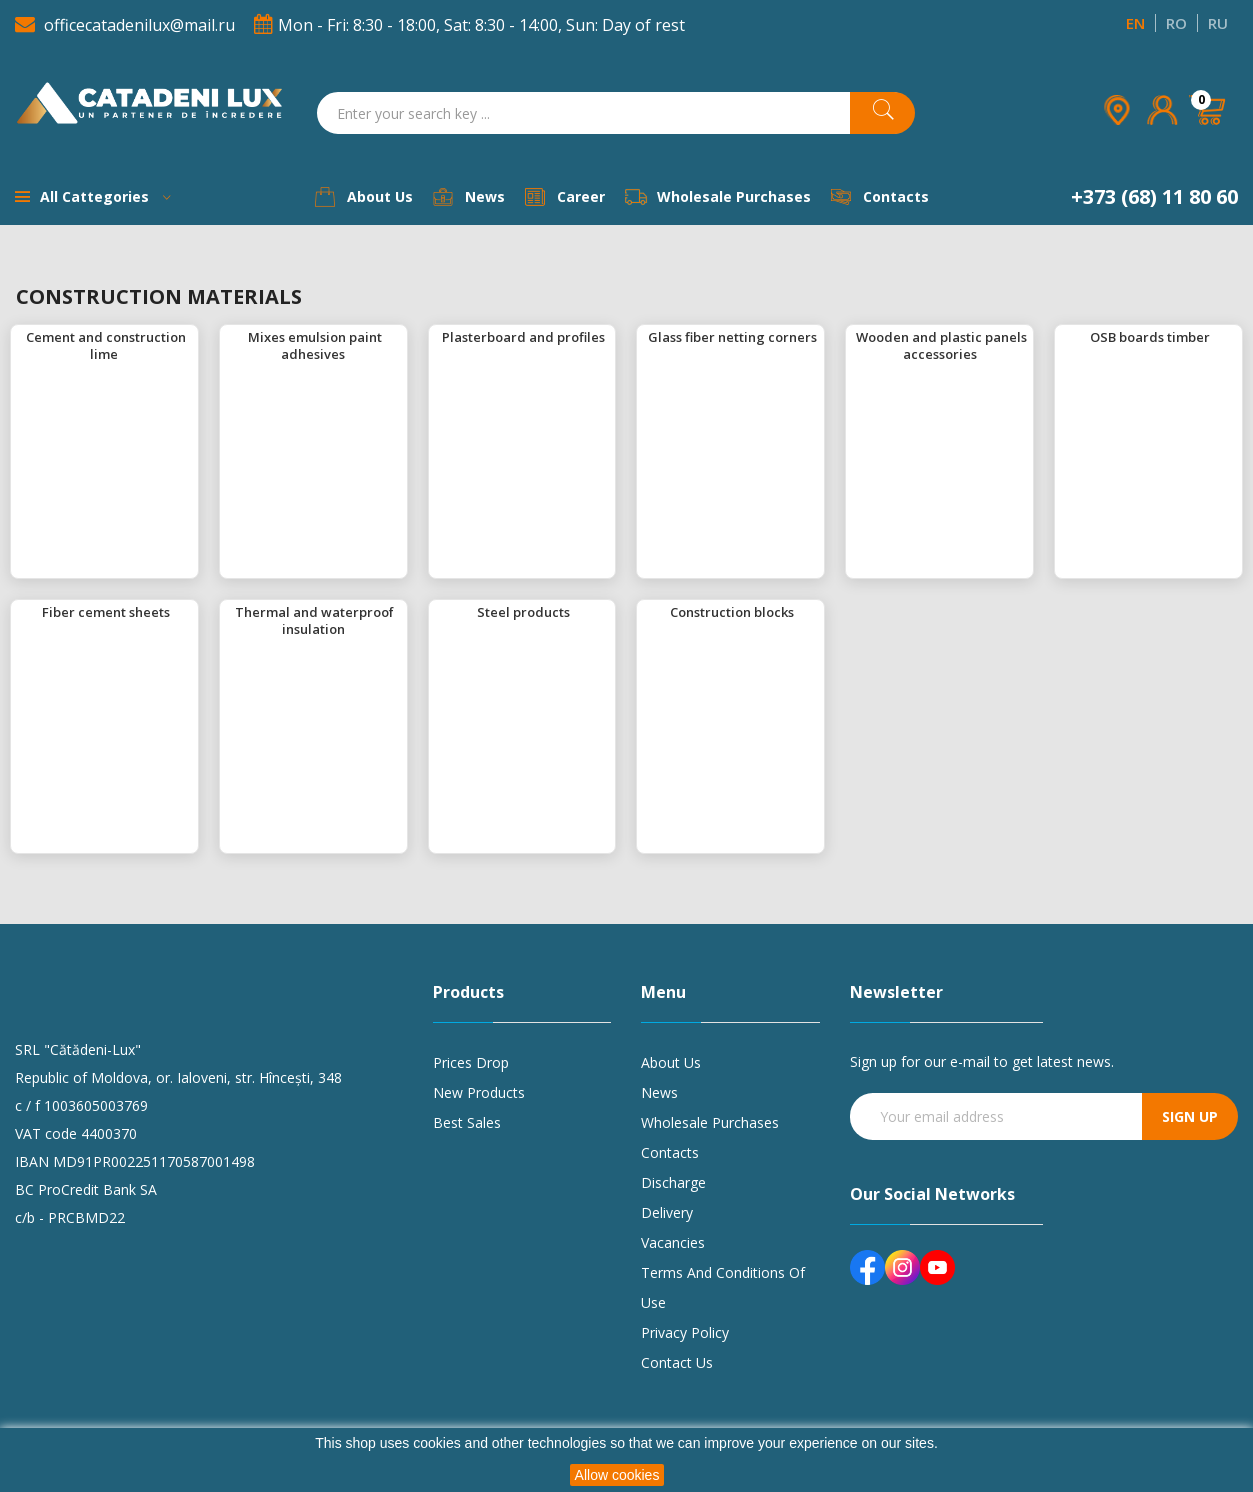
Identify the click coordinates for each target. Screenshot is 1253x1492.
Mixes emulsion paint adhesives (315, 345)
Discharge (673, 1182)
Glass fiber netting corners (732, 337)
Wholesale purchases (710, 1122)
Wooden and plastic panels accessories (941, 345)
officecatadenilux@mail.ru (127, 25)
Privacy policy (685, 1332)
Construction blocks (732, 612)
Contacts (670, 1152)
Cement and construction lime (106, 345)
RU (1218, 23)
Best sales (467, 1122)
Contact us (677, 1362)
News (659, 1092)
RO (1176, 23)
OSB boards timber (1150, 337)
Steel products (523, 612)
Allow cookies (617, 1475)
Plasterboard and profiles (523, 337)
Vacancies (673, 1242)
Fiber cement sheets (106, 612)
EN (1135, 23)
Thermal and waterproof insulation (314, 620)
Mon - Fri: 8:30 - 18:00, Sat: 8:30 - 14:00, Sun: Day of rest (469, 25)
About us (671, 1062)
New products (479, 1092)
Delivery (667, 1212)
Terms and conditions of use (723, 1287)
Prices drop (471, 1062)
